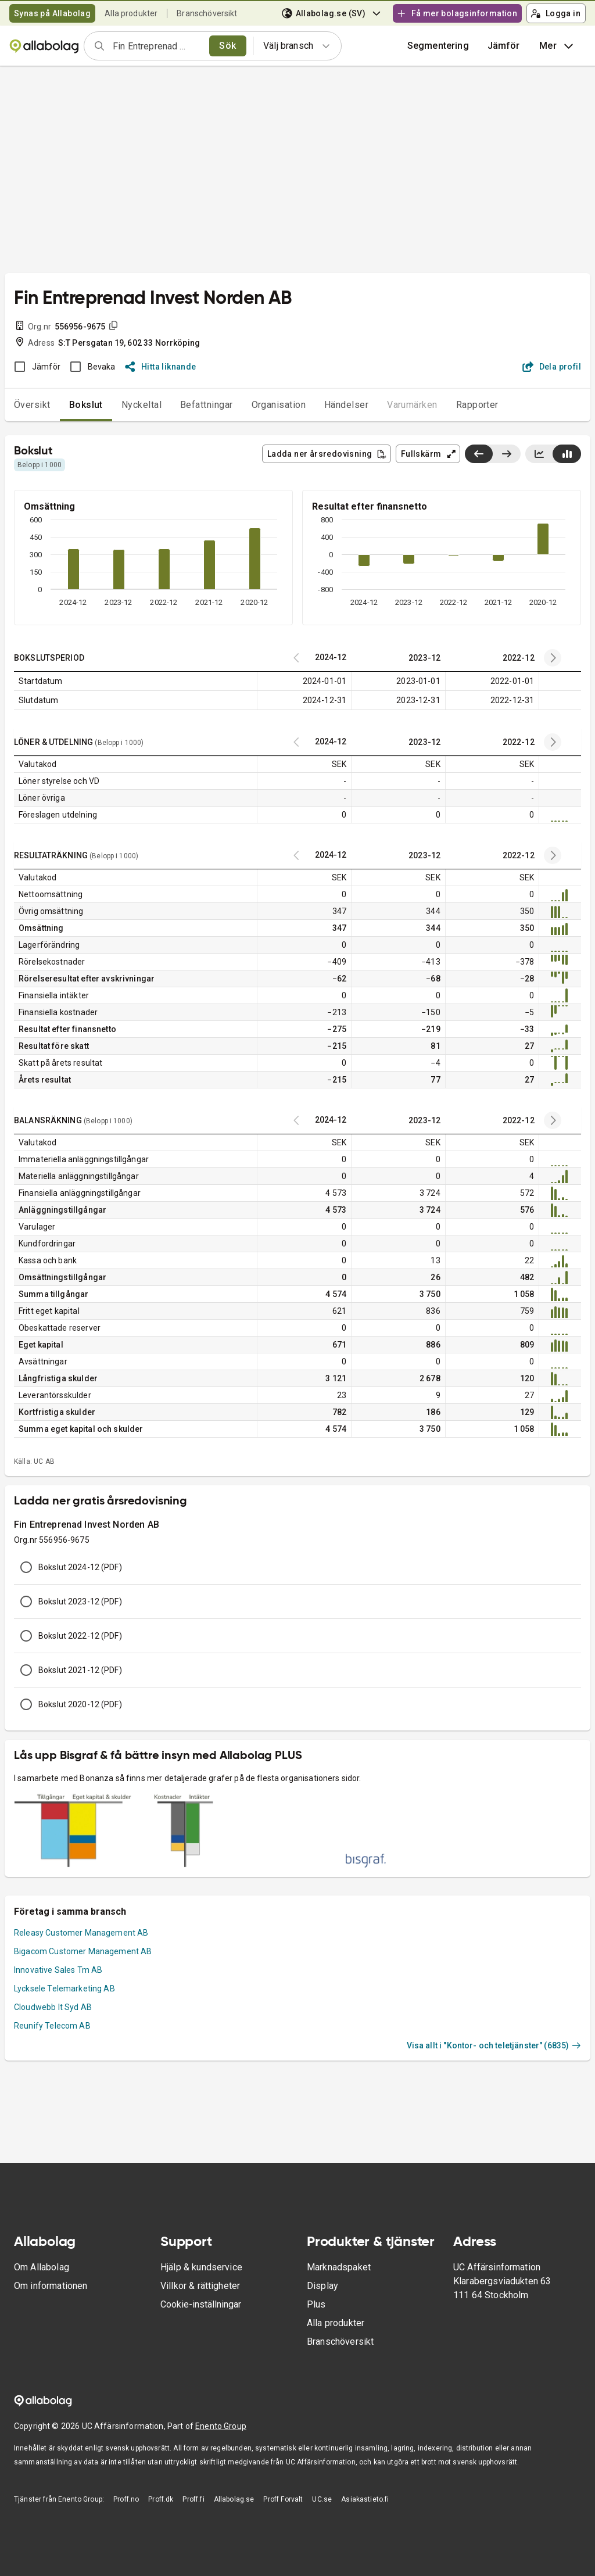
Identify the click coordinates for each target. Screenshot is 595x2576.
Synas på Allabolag (52, 13)
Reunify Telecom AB (52, 2025)
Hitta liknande (160, 366)
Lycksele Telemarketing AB (64, 1988)
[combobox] (157, 45)
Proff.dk (160, 2499)
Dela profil (551, 366)
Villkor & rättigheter (200, 2285)
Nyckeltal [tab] (141, 404)
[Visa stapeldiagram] (567, 454)
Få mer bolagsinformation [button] (456, 13)
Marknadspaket (339, 2267)
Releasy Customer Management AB (81, 1932)
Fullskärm (428, 453)
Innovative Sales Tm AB (58, 1970)
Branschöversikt (207, 13)
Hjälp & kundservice (201, 2267)
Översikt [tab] (32, 404)
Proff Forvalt (283, 2499)
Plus (316, 2304)
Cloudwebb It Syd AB (53, 2007)
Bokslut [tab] (86, 404)
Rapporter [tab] (477, 404)
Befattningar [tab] (206, 404)
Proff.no (126, 2499)
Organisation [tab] (279, 404)
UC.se (322, 2499)
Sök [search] (227, 45)
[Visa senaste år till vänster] (479, 454)
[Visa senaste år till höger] (506, 454)
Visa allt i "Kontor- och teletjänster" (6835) (494, 2045)
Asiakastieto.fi (365, 2499)
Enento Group (220, 2426)
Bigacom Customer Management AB (83, 1951)
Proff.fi (193, 2499)
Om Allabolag (41, 2267)
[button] (503, 46)
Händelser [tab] (346, 404)
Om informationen (50, 2285)
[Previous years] (552, 658)
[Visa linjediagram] (539, 454)
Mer (557, 46)
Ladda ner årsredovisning (327, 453)
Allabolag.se (234, 2499)
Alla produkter (131, 13)
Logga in (555, 13)
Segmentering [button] (438, 45)
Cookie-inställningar (200, 2304)
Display (322, 2285)
